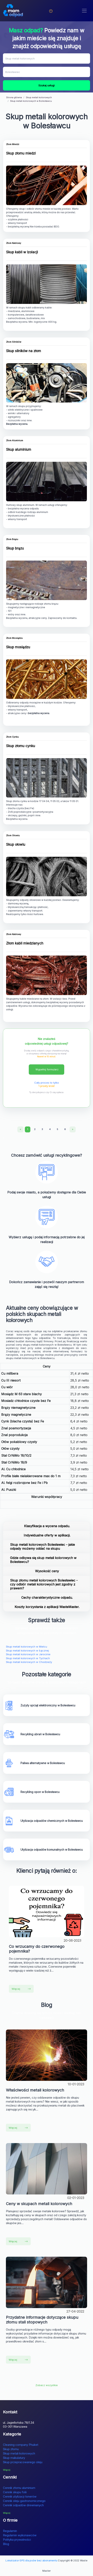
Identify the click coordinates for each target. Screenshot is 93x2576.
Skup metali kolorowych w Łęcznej (27, 1650)
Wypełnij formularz (47, 1069)
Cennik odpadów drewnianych (23, 2505)
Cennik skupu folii (15, 2492)
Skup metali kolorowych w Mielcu (26, 1646)
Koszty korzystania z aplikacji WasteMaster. (47, 1607)
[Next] (73, 1129)
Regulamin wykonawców (19, 2535)
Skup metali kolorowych (19, 2453)
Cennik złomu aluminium (19, 2488)
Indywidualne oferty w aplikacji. (47, 1535)
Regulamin (10, 2531)
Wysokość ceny (47, 1571)
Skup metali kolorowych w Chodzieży (29, 1662)
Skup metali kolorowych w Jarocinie (28, 1654)
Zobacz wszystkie (46, 2385)
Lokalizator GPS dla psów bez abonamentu (31, 2560)
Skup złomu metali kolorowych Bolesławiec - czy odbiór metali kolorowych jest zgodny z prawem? (44, 1584)
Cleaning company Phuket (20, 2445)
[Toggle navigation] (84, 11)
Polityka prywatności (17, 2539)
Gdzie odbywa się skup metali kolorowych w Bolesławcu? (43, 1560)
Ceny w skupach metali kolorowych (39, 2203)
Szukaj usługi (46, 85)
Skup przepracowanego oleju (22, 2462)
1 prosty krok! (46, 1085)
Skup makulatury (14, 2458)
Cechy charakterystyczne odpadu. (47, 1598)
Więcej (21, 1989)
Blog (6, 2544)
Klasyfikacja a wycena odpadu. (47, 1526)
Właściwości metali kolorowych (35, 2090)
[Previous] (20, 1129)
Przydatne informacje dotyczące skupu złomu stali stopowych (42, 2319)
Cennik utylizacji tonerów (19, 2496)
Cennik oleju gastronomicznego (24, 2501)
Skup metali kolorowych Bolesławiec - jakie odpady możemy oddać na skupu (42, 1547)
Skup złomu (11, 2449)
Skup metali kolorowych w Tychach (28, 1658)
